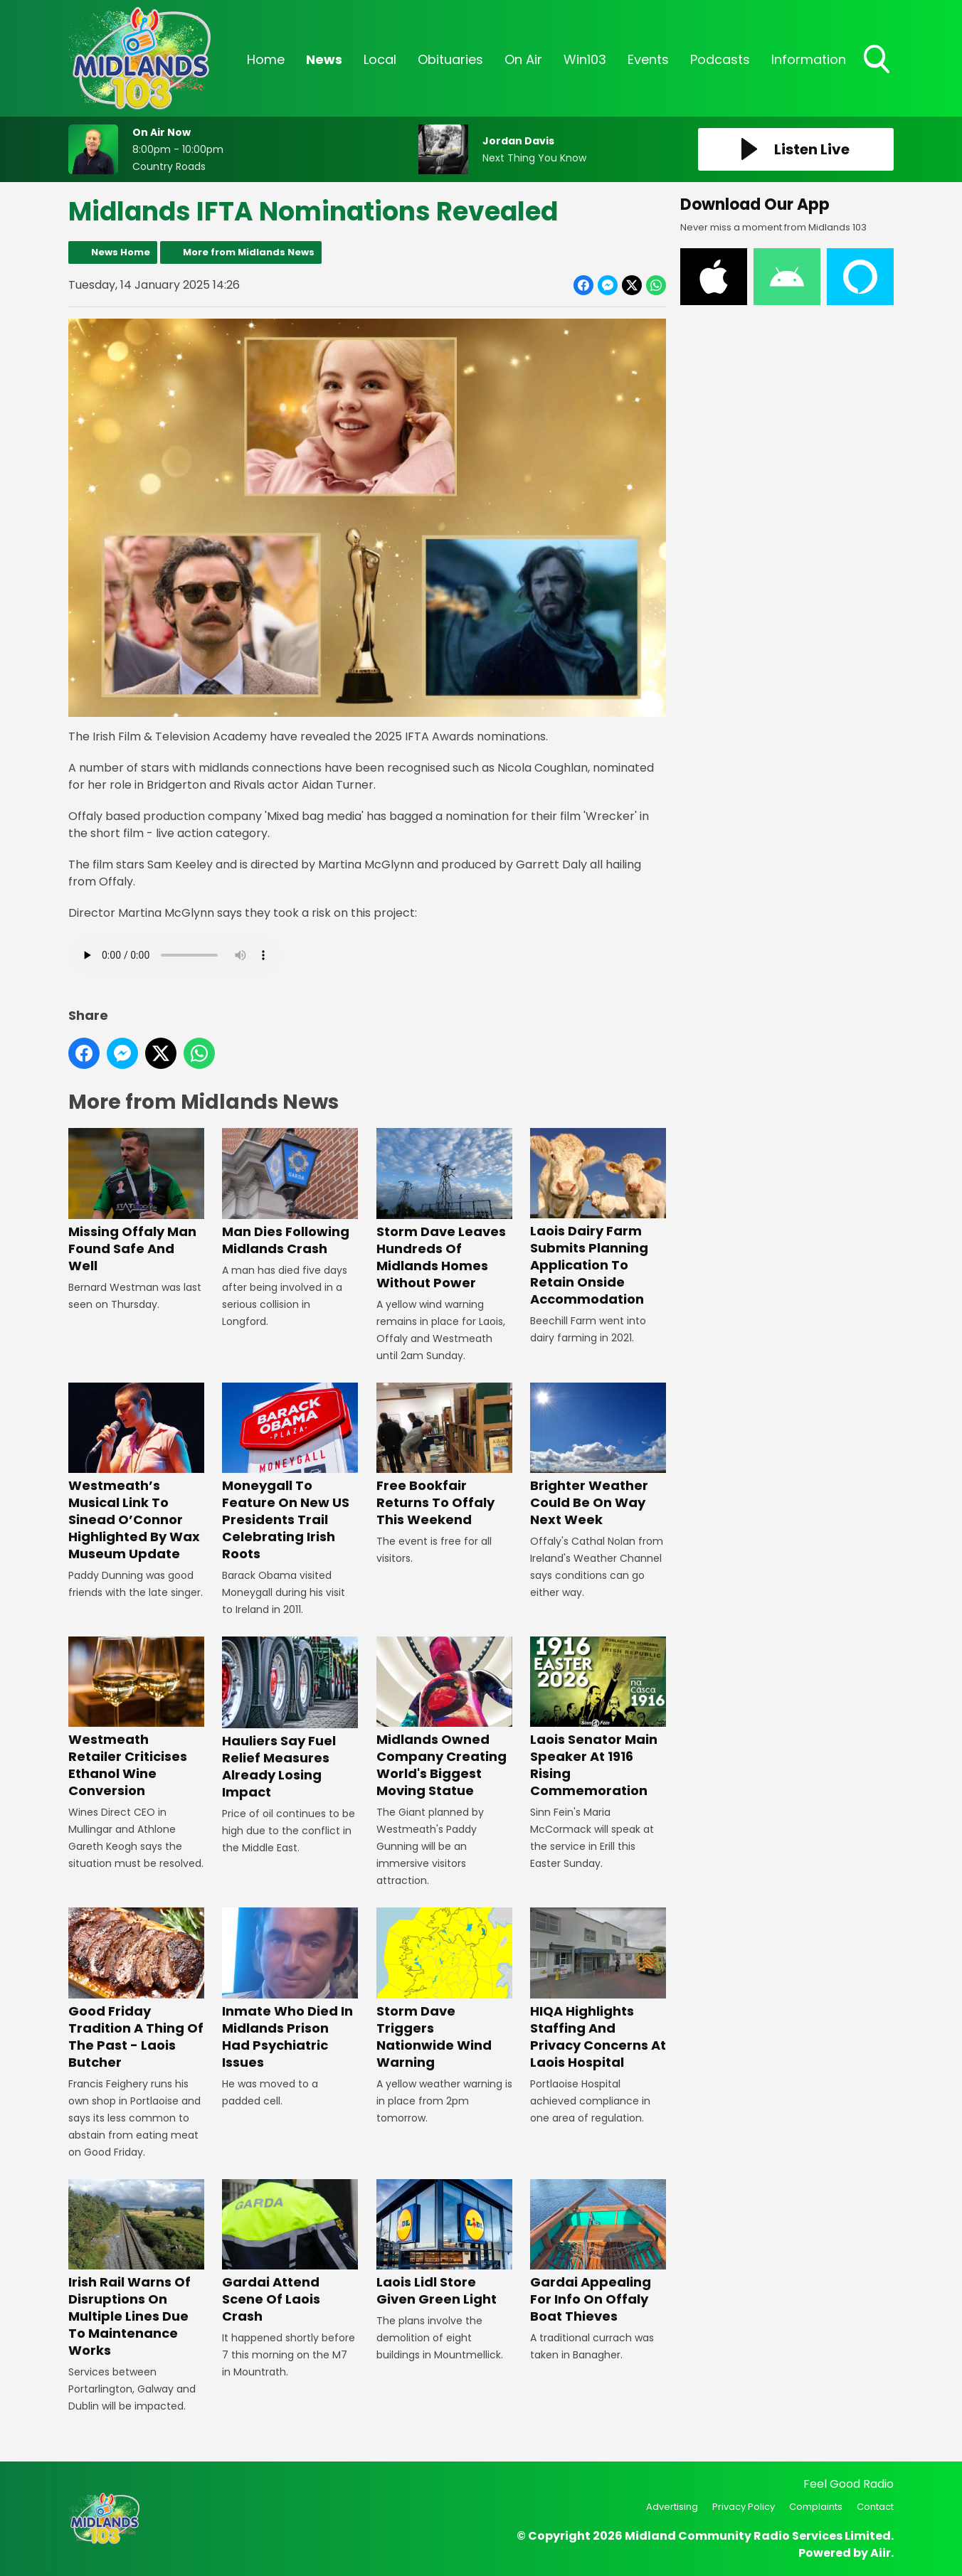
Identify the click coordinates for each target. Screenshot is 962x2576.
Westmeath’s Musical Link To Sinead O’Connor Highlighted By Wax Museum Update (136, 1473)
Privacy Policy (743, 2506)
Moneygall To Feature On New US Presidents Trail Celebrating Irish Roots (290, 1473)
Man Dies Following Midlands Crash (290, 1192)
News (324, 59)
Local (380, 59)
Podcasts (720, 59)
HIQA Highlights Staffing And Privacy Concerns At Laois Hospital (598, 1988)
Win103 (585, 59)
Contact (875, 2506)
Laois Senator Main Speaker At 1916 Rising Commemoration (598, 1717)
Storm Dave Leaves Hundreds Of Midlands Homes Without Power (444, 1209)
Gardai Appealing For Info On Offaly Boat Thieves (598, 2252)
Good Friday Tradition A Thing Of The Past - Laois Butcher (136, 1988)
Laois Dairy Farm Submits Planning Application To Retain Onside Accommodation (598, 1218)
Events (648, 59)
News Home (120, 252)
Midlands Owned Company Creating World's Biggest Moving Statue (444, 1717)
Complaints (815, 2506)
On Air (523, 59)
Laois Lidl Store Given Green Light (444, 2243)
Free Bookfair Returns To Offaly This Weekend (444, 1455)
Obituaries (450, 59)
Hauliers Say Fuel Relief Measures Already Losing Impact (290, 1718)
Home (266, 59)
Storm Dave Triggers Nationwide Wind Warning (444, 1988)
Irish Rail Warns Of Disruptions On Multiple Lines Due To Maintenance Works (136, 2269)
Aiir (880, 2553)
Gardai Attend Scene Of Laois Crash (290, 2252)
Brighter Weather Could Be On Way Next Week (598, 1455)
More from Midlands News (248, 252)
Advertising (672, 2506)
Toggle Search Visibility (878, 60)
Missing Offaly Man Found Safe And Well (136, 1201)
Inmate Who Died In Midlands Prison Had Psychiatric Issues (290, 1988)
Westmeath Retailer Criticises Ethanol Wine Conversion (136, 1717)
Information (808, 59)
